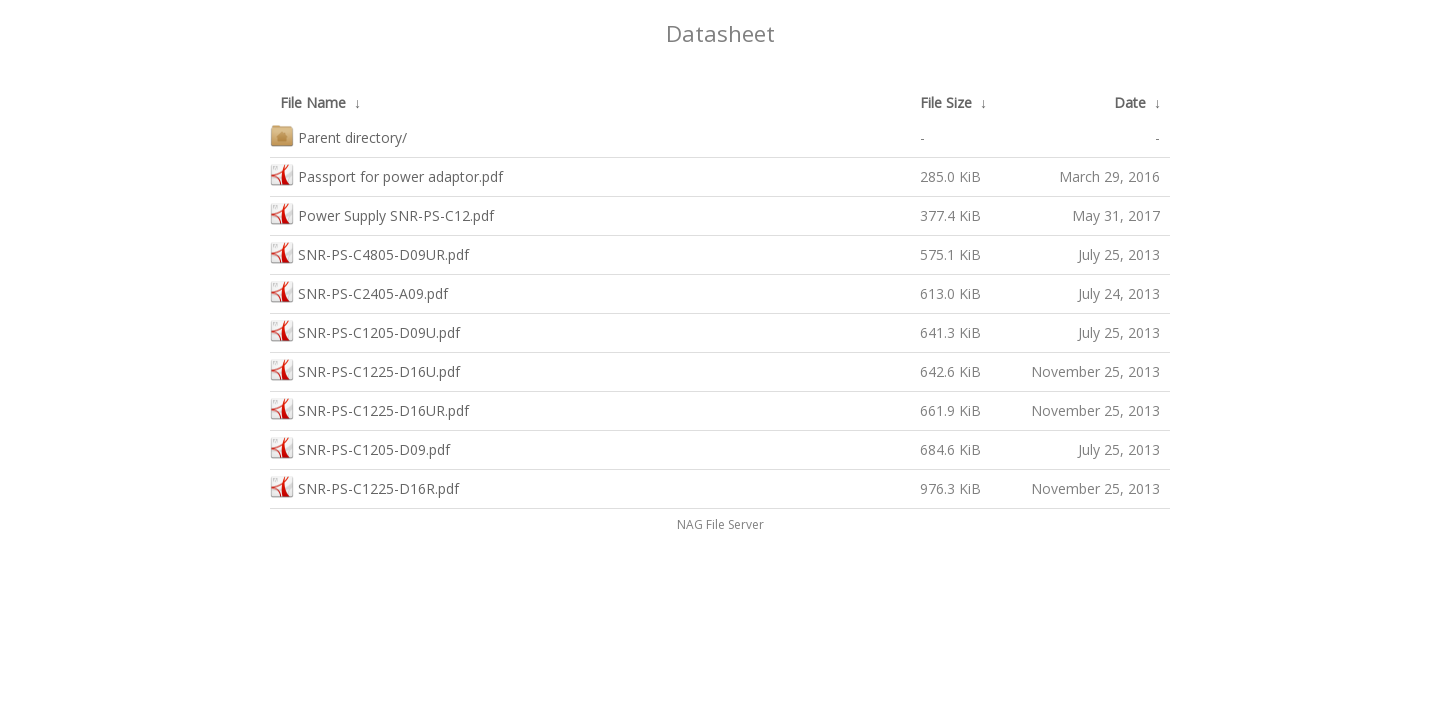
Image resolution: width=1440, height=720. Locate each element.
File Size (946, 102)
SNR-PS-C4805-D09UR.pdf (369, 252)
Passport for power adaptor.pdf (386, 174)
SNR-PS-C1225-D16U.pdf (365, 369)
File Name (313, 102)
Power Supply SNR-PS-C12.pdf (382, 213)
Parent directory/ (338, 135)
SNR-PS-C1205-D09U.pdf (365, 330)
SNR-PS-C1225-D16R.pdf (364, 486)
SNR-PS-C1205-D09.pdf (360, 447)
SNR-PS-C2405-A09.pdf (359, 291)
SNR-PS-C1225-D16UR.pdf (369, 408)
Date (1130, 102)
